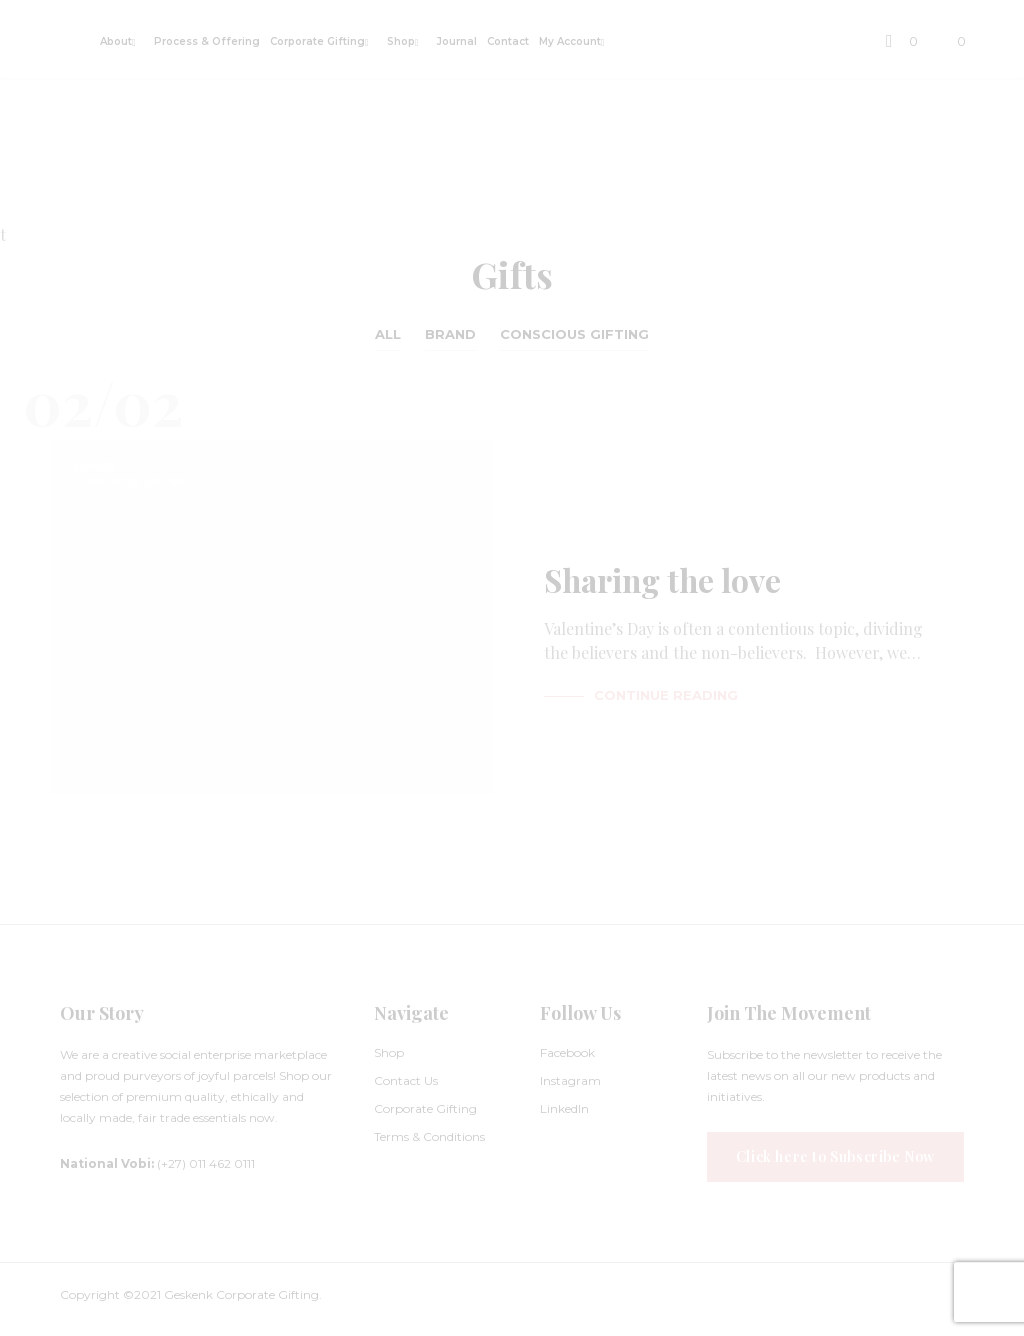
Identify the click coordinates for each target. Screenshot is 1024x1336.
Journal (457, 41)
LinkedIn (564, 1108)
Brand (450, 334)
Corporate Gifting (317, 41)
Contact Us (406, 1080)
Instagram (570, 1080)
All (388, 334)
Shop (401, 41)
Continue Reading (666, 695)
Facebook (567, 1052)
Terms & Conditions (429, 1136)
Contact (508, 41)
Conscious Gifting (574, 334)
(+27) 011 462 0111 (157, 1163)
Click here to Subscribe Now (835, 1156)
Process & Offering (207, 41)
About (116, 41)
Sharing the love (665, 584)
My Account (570, 41)
